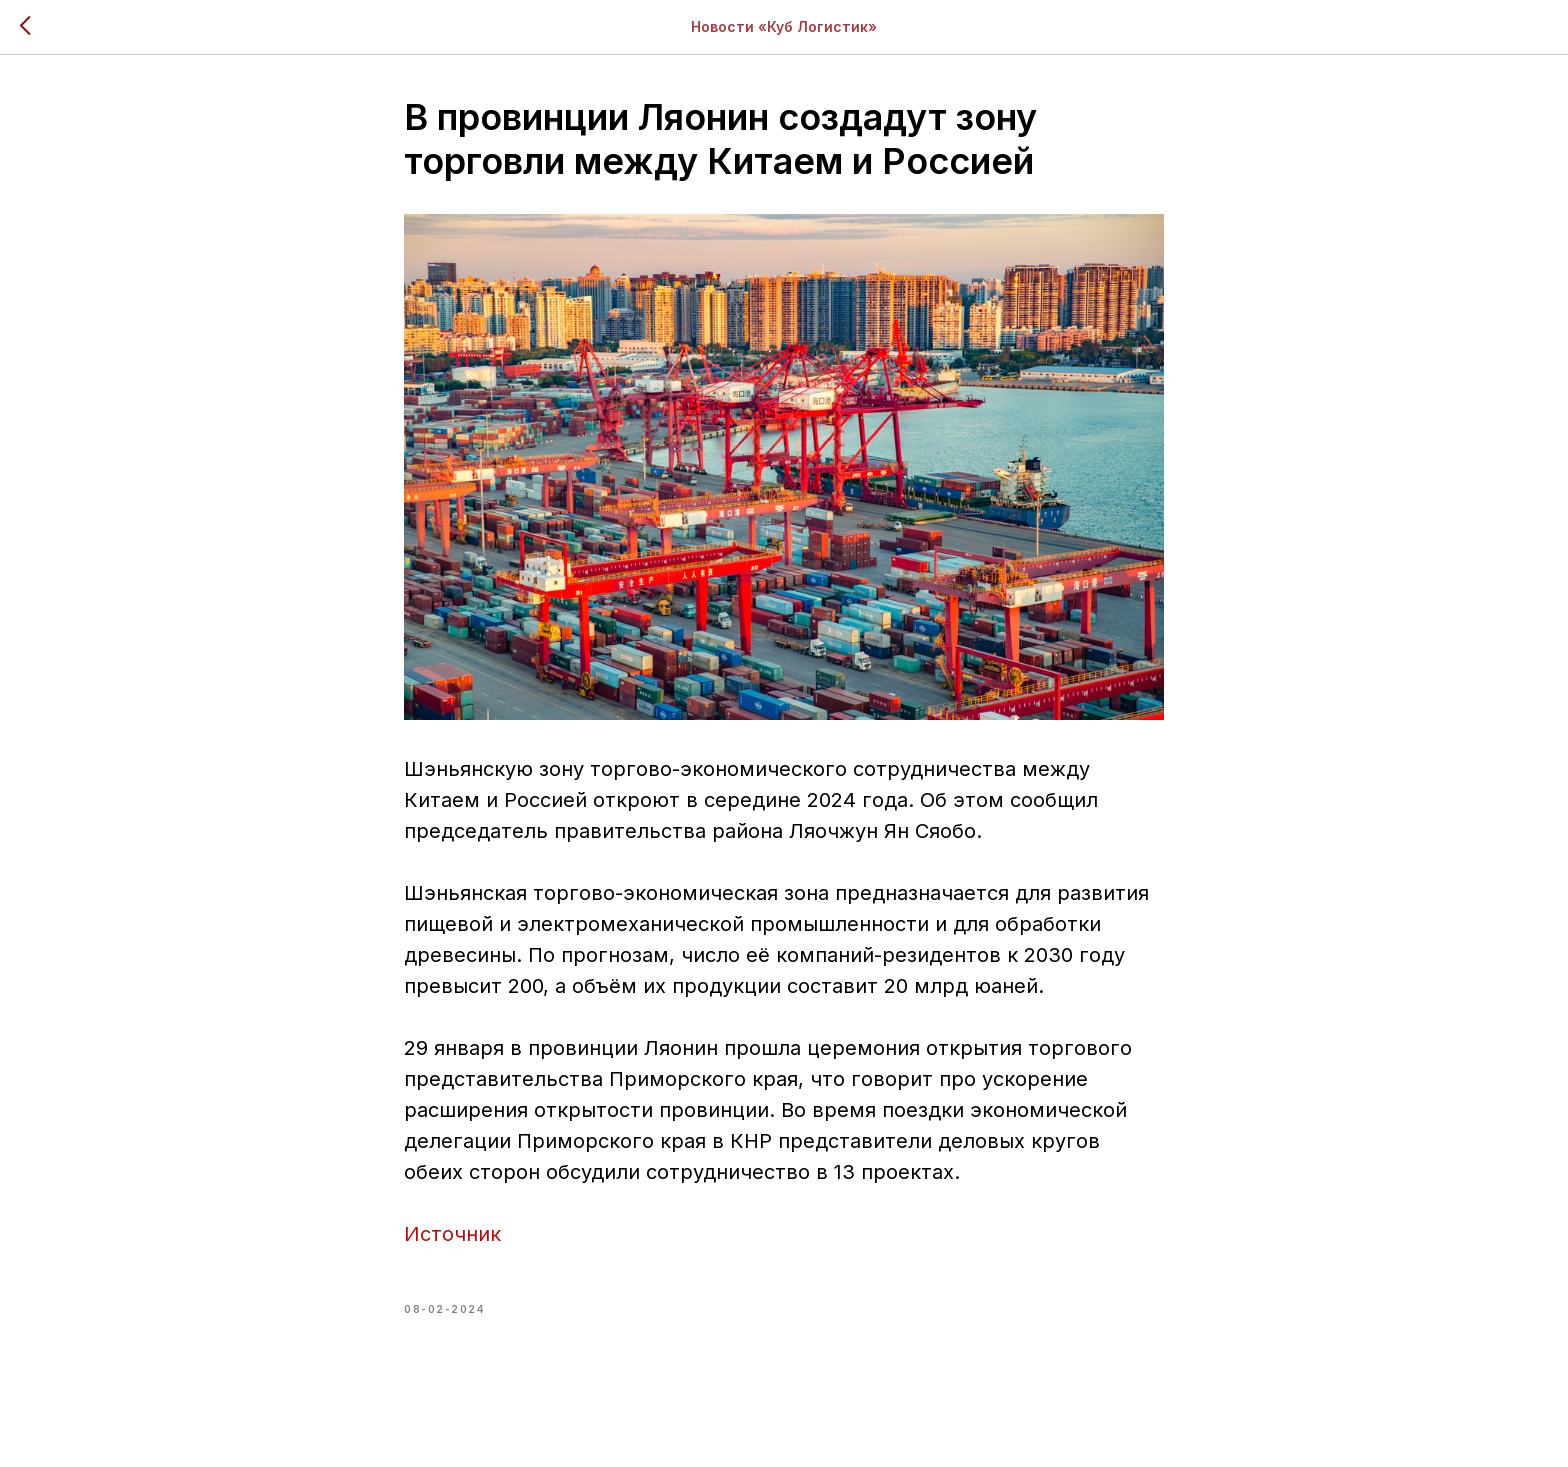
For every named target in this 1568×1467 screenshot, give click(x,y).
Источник (452, 1234)
